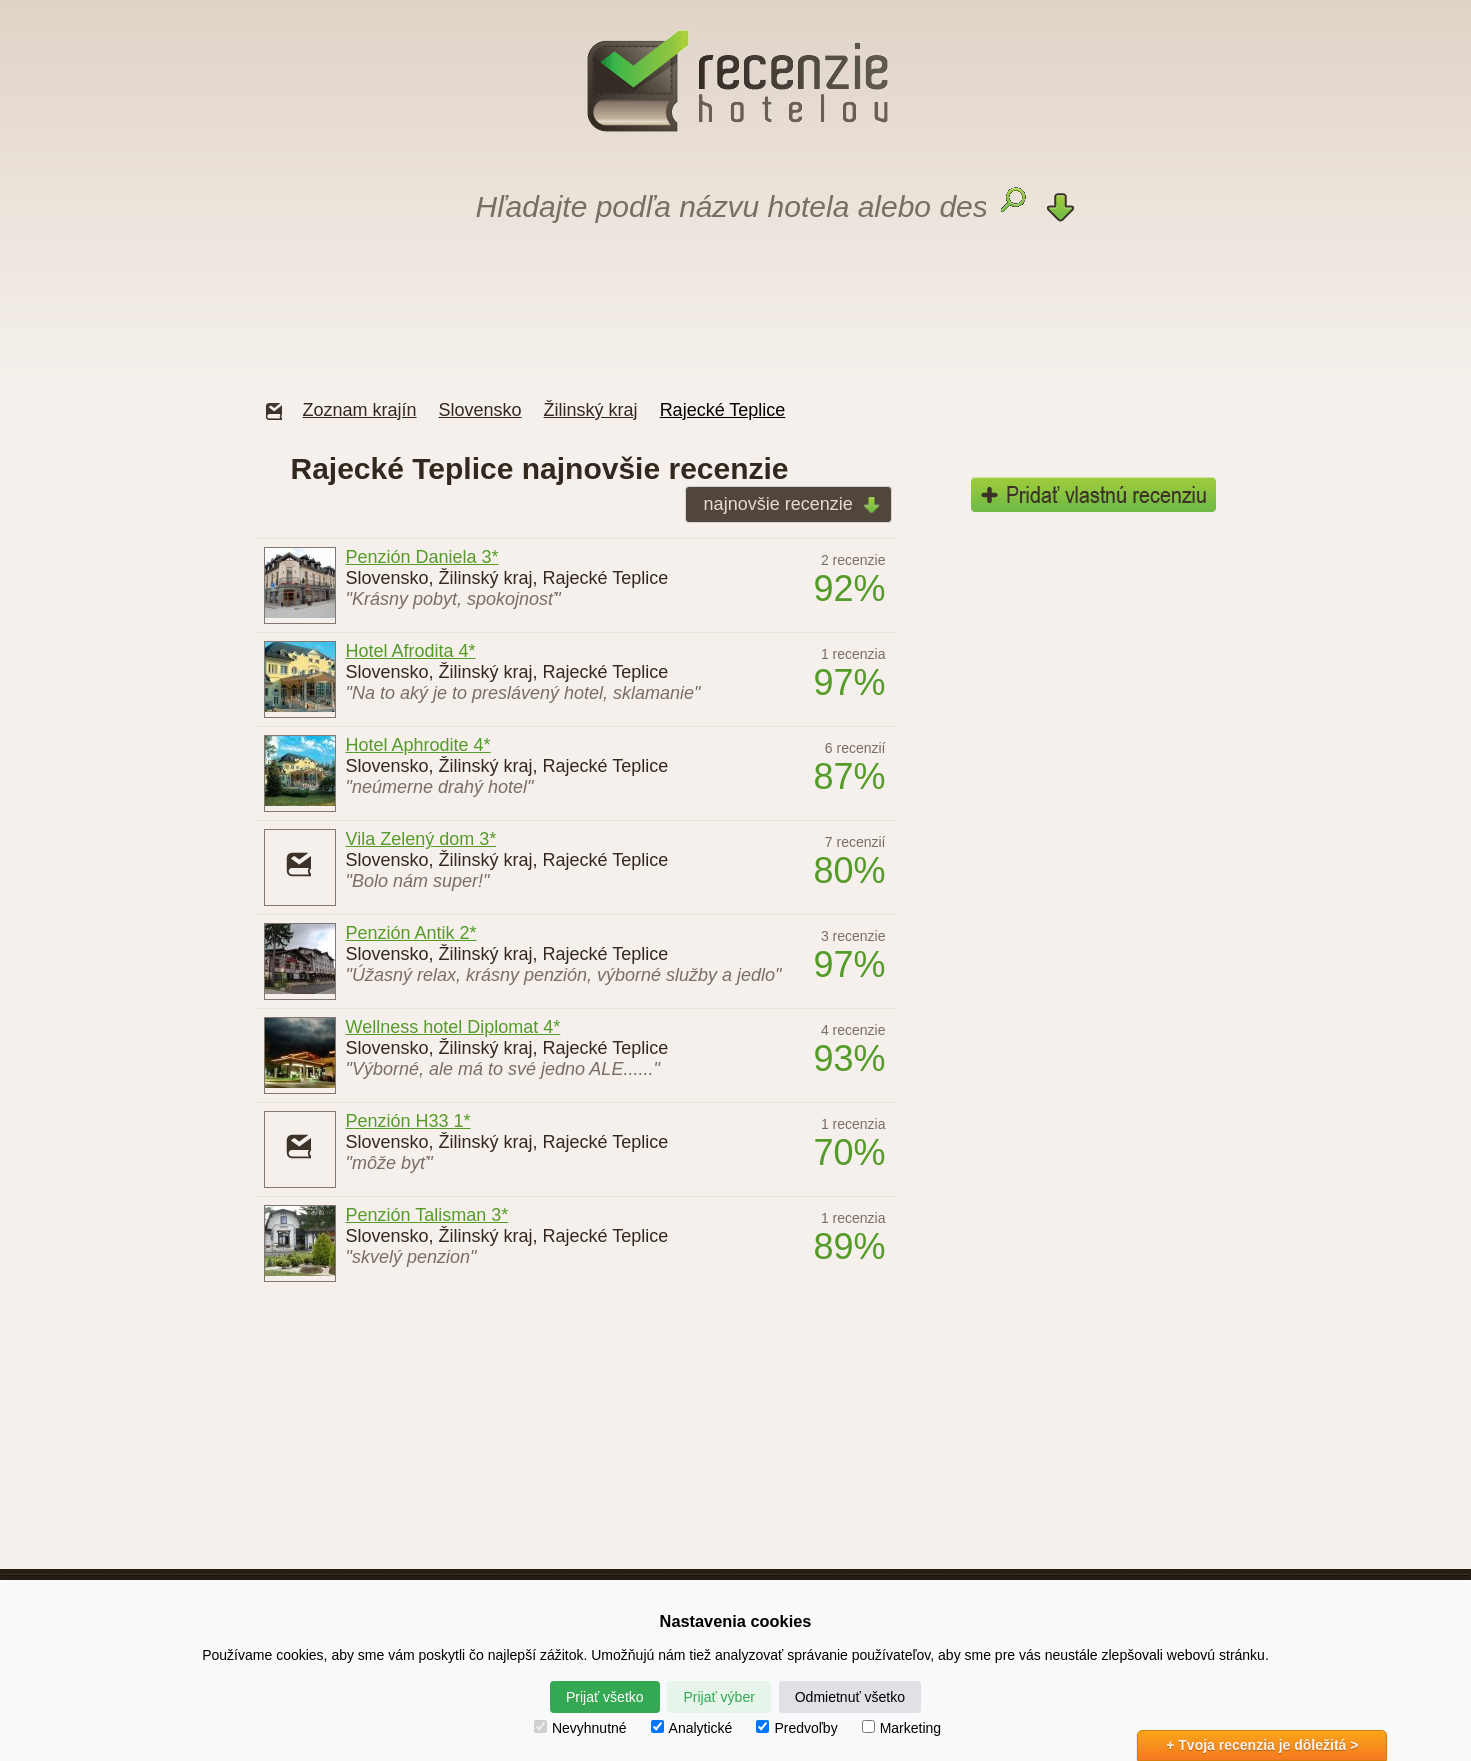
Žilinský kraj (591, 410)
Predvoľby (796, 1728)
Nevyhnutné (580, 1728)
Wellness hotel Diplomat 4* (453, 1027)
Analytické (692, 1728)
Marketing (901, 1728)
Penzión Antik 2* (411, 933)
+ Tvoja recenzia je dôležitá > (1262, 1745)
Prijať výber (718, 1697)
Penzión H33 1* (408, 1121)
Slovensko (480, 410)
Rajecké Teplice (723, 410)
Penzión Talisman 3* (427, 1215)
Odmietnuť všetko (850, 1697)
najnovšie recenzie (786, 505)
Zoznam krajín (360, 410)
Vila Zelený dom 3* (421, 839)
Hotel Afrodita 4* (411, 651)
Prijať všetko (605, 1697)
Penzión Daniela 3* (422, 557)
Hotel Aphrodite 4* (418, 745)
